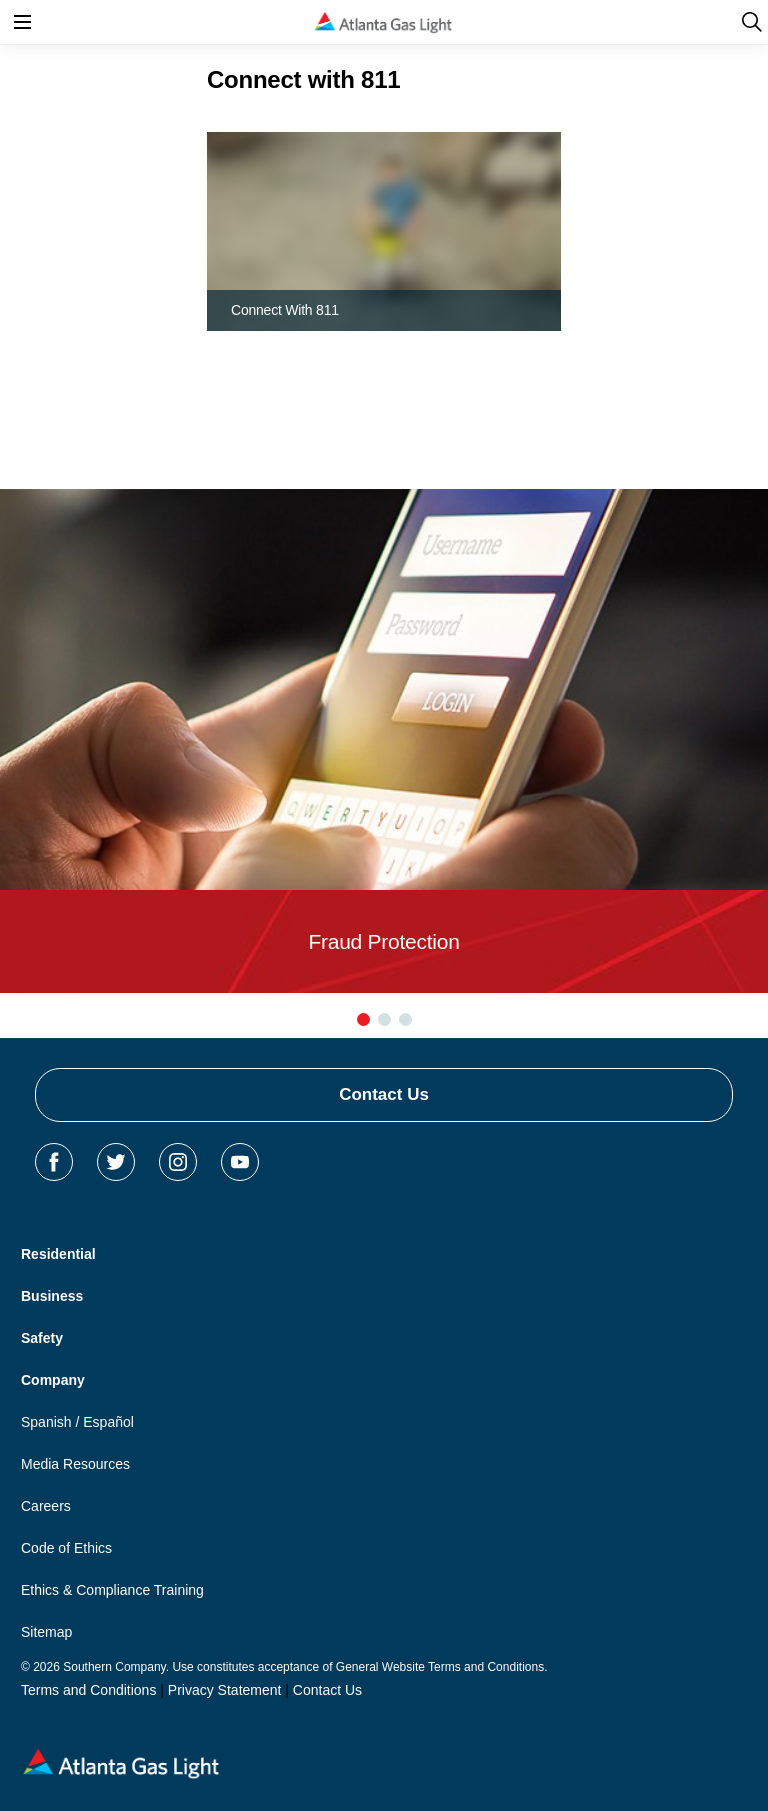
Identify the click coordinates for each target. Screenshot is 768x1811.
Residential (58, 1254)
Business (52, 1296)
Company (53, 1380)
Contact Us (384, 1094)
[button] (363, 1019)
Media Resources (75, 1464)
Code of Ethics (66, 1548)
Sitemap (46, 1632)
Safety (42, 1338)
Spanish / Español (77, 1422)
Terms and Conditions (88, 1690)
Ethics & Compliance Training (112, 1590)
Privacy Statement (225, 1690)
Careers (46, 1506)
